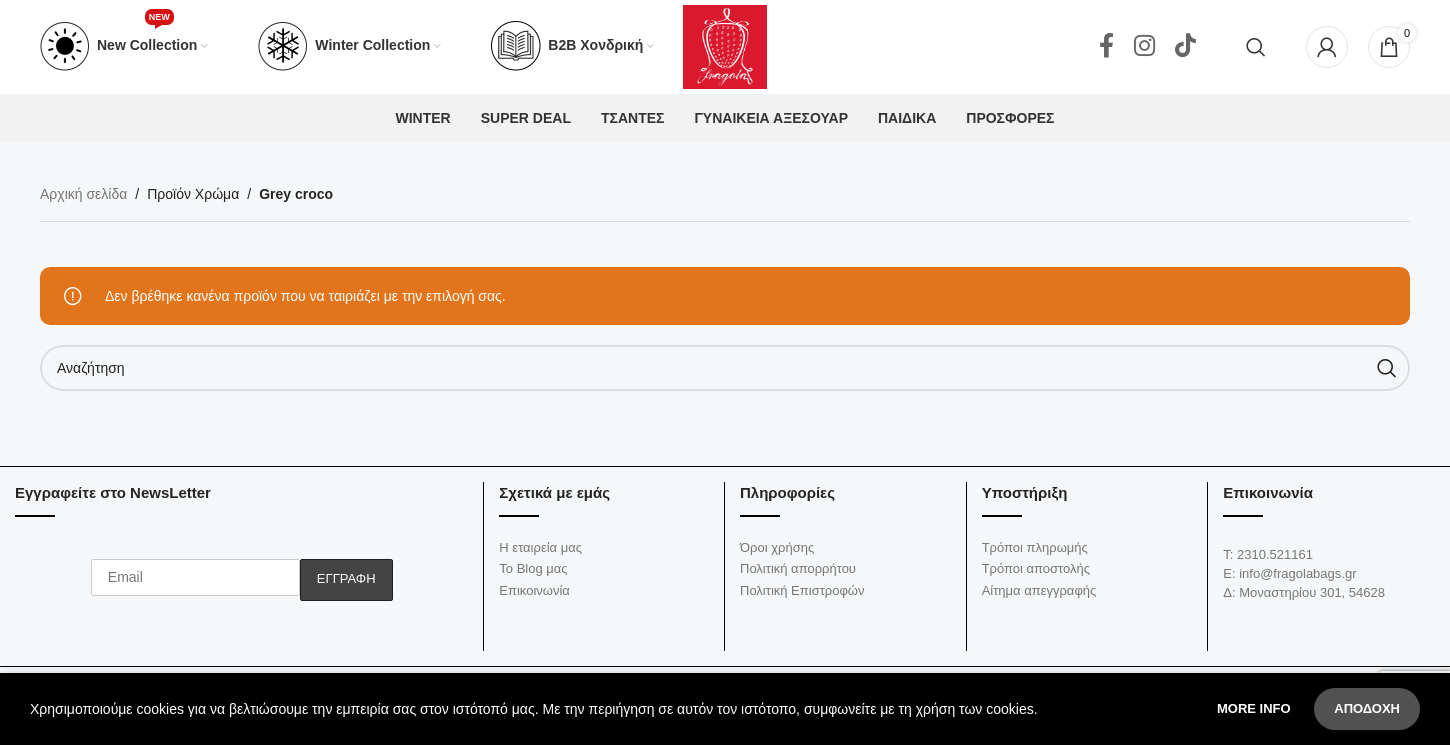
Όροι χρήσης (777, 553)
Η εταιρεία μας (540, 553)
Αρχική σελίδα (83, 201)
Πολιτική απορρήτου (798, 574)
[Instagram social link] (1144, 50)
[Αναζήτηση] (1256, 50)
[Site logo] (725, 49)
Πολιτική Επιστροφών (802, 596)
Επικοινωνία (534, 596)
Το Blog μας (533, 574)
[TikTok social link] (1185, 50)
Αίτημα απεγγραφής (1039, 596)
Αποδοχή (1367, 708)
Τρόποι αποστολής (1036, 574)
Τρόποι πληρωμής (1035, 553)
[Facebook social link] (1106, 50)
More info (1255, 708)
